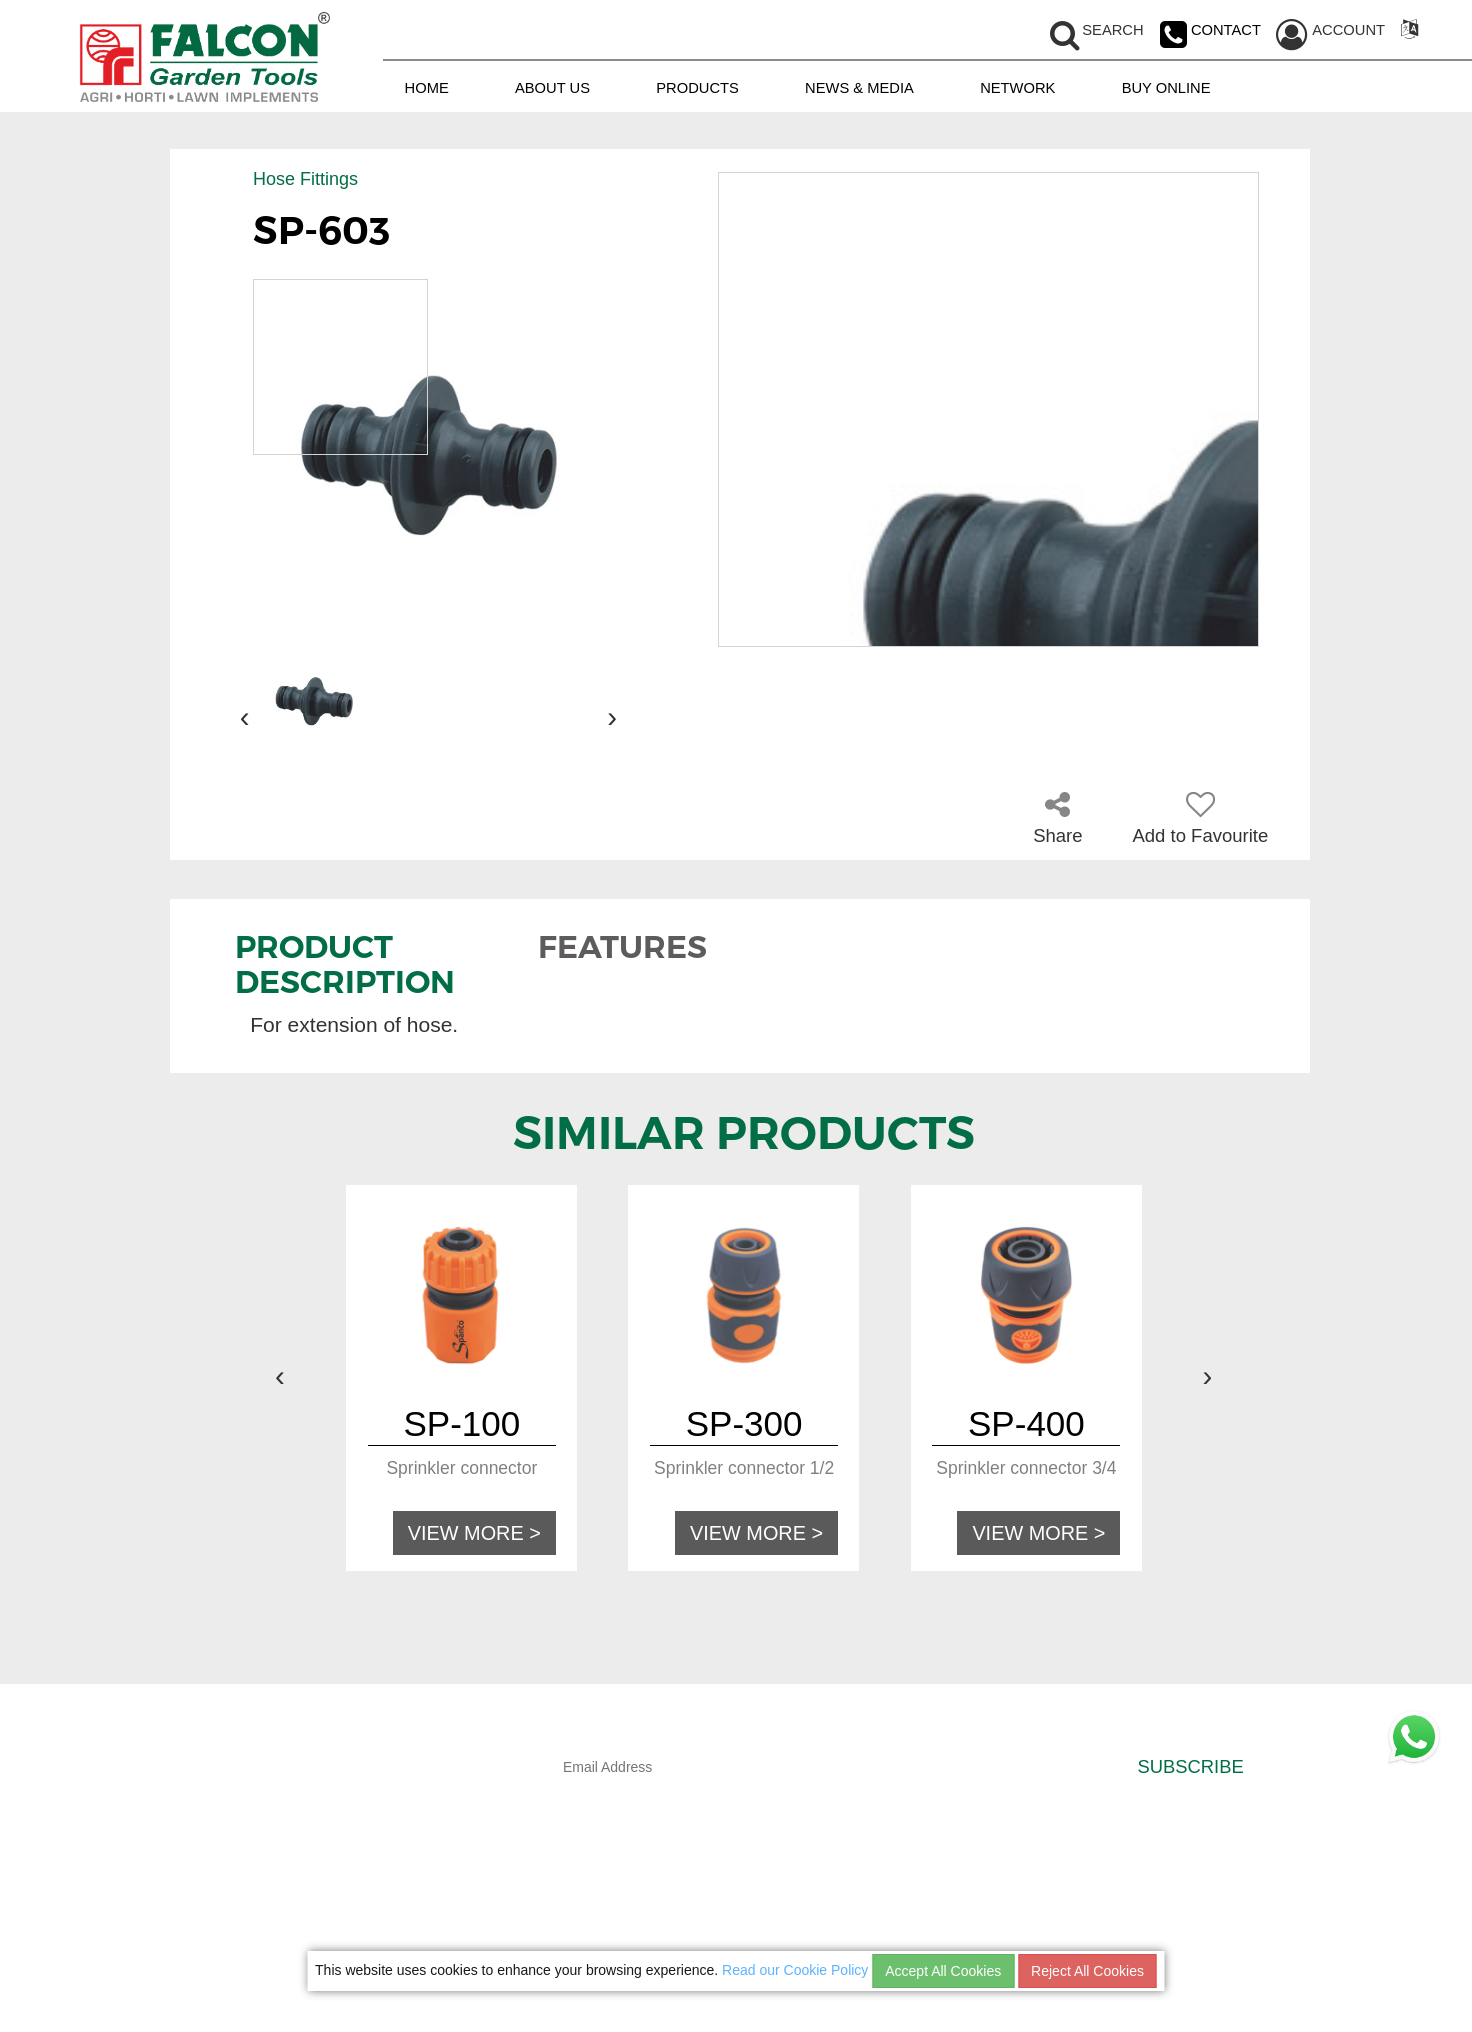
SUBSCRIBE (1190, 1764)
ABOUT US (552, 87)
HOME (427, 87)
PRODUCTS (697, 87)
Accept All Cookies (943, 1971)
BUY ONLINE (1166, 87)
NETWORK (1017, 87)
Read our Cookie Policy (795, 1970)
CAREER (987, 1934)
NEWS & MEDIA (859, 87)
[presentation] (245, 717)
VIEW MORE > (479, 1531)
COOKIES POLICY (1011, 1914)
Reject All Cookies (1087, 1971)
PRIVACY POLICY (1009, 1894)
